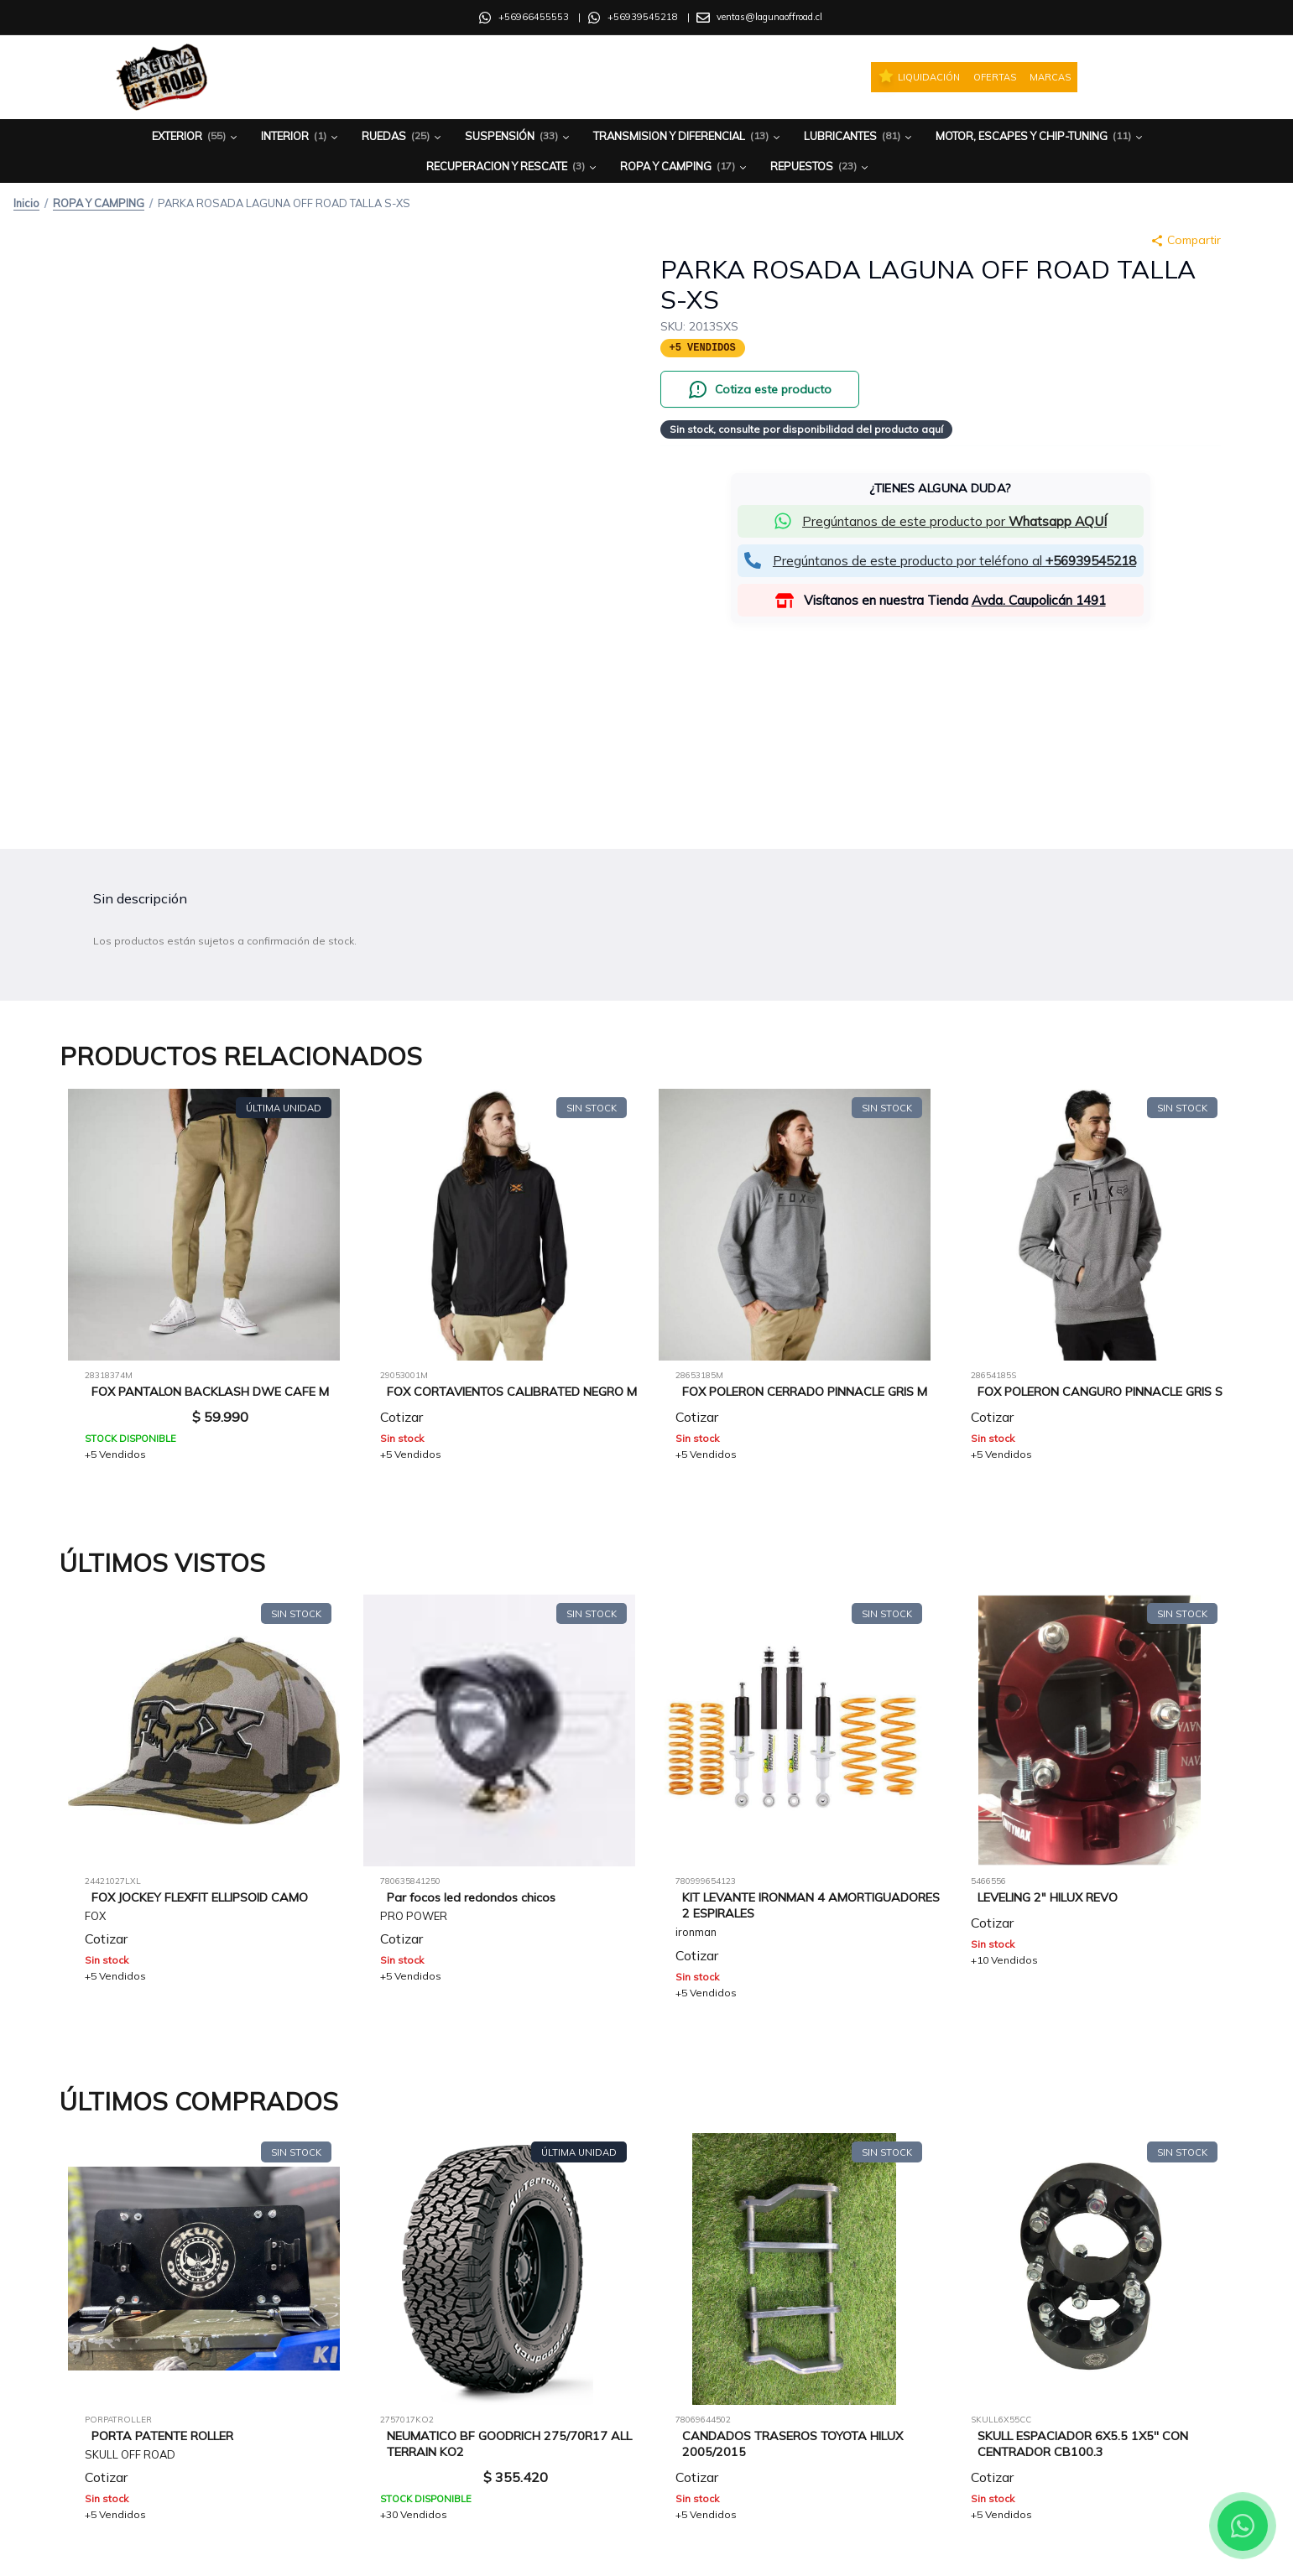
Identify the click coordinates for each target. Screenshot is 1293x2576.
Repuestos (820, 166)
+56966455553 (533, 17)
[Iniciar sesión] (1150, 77)
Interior (301, 136)
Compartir (1185, 239)
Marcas (1050, 77)
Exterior (196, 136)
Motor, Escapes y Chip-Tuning (1040, 136)
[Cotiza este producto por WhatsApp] (759, 389)
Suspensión (518, 136)
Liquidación (919, 76)
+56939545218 (642, 17)
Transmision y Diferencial (688, 136)
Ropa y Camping (684, 166)
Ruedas (403, 136)
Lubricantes (859, 136)
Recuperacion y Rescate (512, 166)
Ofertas (994, 77)
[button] (941, 521)
